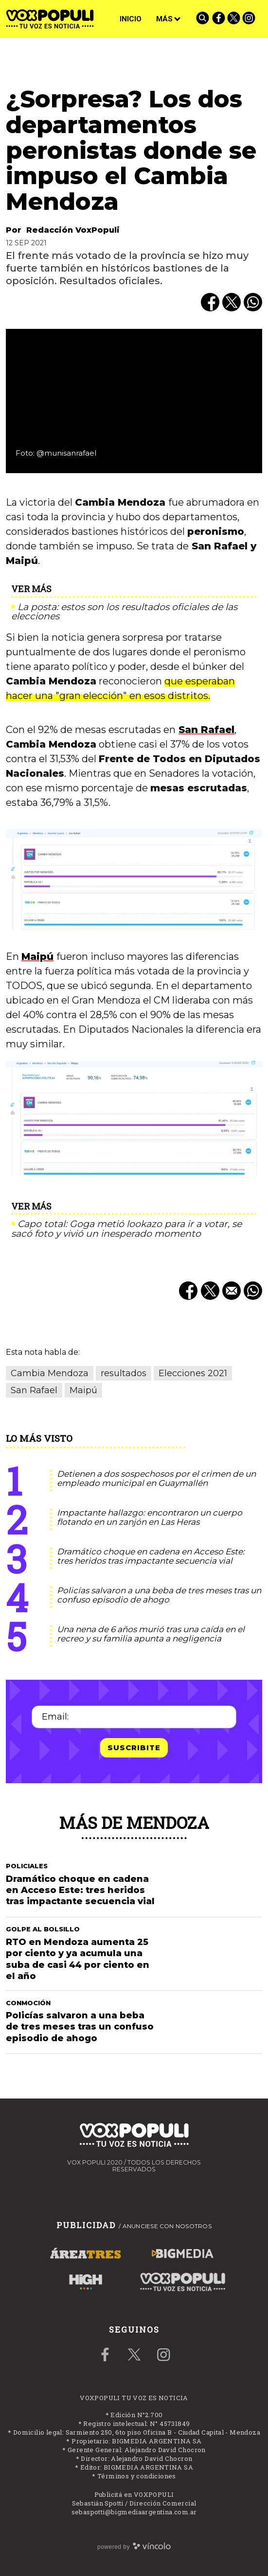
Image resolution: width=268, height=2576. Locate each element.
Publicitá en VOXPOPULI (134, 2494)
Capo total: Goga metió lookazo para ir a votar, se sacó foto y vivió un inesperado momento (126, 1229)
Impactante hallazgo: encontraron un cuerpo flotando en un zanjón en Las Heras (149, 1517)
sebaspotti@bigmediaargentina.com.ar (134, 2512)
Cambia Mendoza (50, 1373)
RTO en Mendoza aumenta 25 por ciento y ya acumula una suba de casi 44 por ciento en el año (77, 1959)
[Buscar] (203, 19)
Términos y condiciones (136, 2476)
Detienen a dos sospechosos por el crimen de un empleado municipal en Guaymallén (156, 1478)
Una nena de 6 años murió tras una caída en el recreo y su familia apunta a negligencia (151, 1633)
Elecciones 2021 (193, 1373)
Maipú (37, 956)
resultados (123, 1373)
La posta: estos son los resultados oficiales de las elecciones (124, 612)
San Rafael (206, 729)
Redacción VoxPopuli (73, 230)
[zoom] (134, 401)
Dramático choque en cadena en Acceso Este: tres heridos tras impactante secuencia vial (151, 1556)
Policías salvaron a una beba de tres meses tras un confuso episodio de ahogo (159, 1595)
